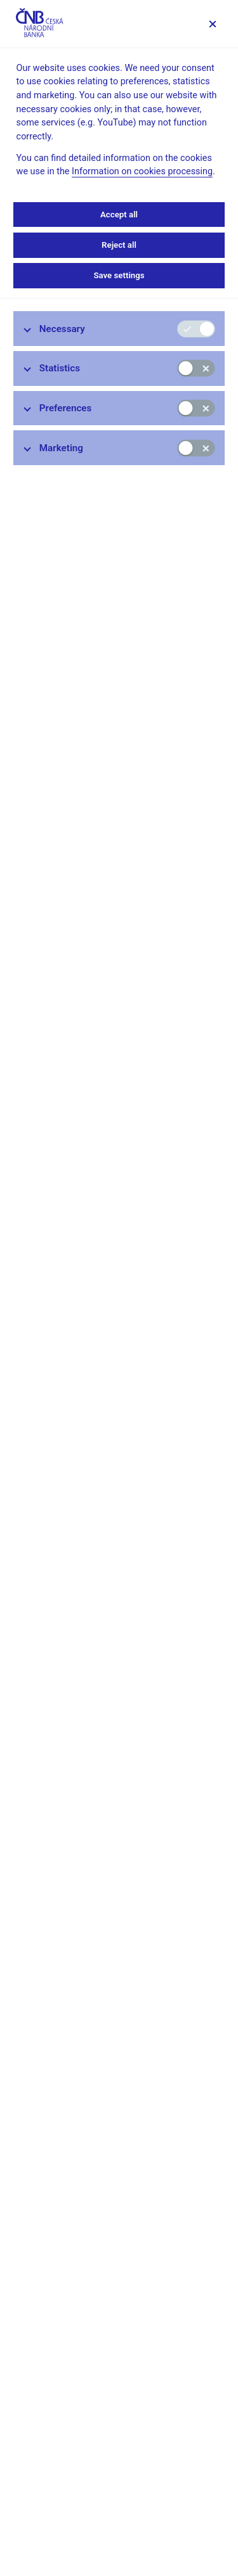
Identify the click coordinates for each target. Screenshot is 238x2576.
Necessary (62, 329)
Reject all (119, 245)
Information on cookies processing (142, 171)
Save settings (118, 275)
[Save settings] (212, 23)
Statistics (59, 368)
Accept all (119, 214)
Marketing (61, 448)
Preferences (65, 408)
